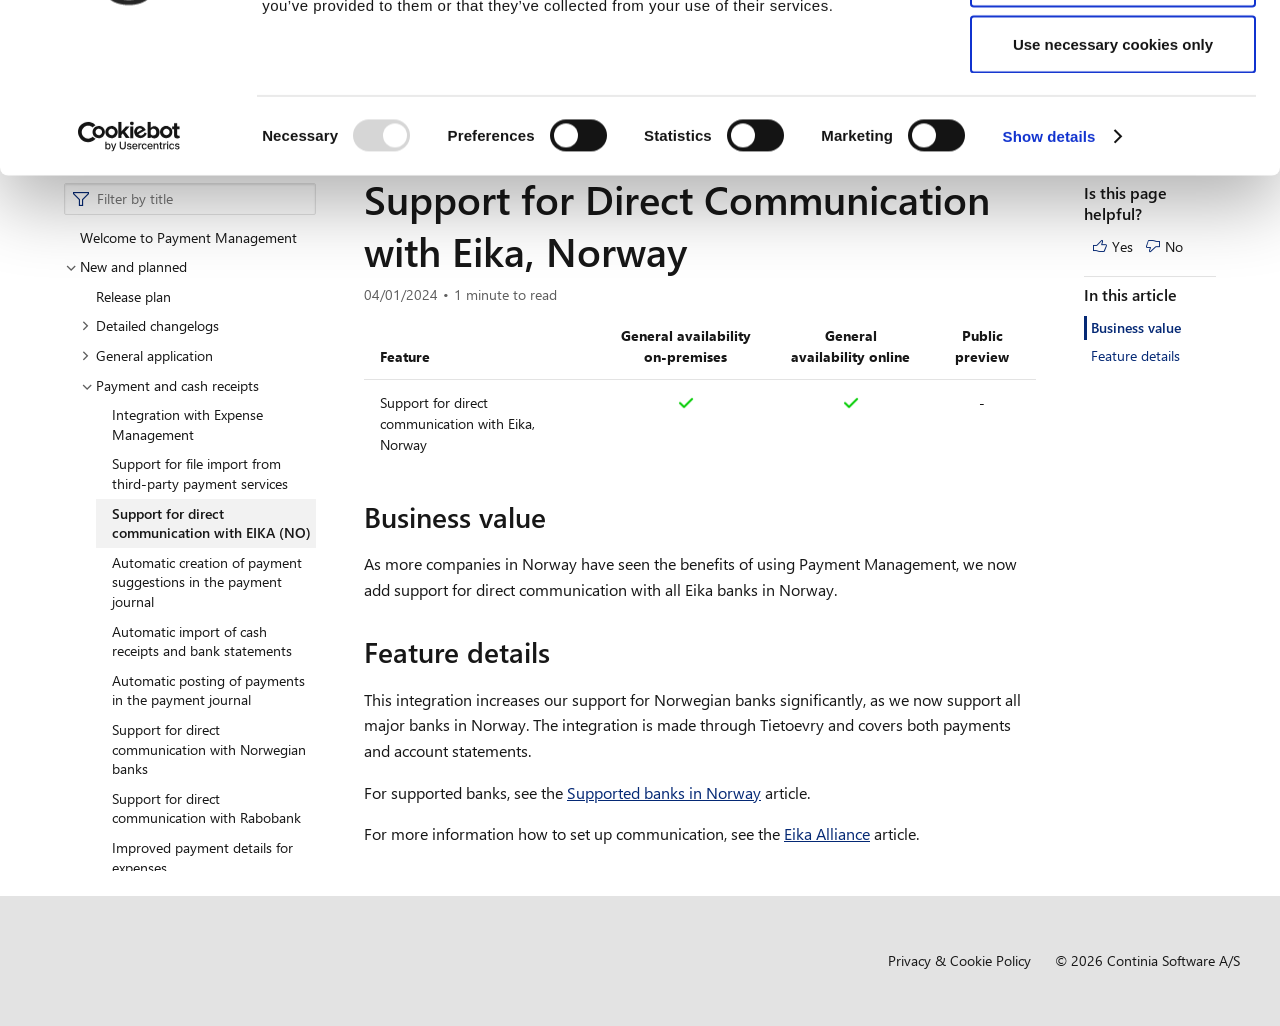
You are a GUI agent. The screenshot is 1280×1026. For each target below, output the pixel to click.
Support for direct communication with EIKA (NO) (211, 523)
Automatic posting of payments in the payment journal (208, 690)
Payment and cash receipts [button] (170, 385)
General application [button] (147, 355)
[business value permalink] (558, 517)
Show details (1049, 275)
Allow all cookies (1113, 52)
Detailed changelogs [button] (150, 325)
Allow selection (1112, 118)
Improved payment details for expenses (202, 857)
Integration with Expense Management (187, 424)
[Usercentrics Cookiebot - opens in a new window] (129, 276)
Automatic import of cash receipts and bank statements (202, 641)
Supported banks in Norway (664, 792)
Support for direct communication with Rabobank (206, 808)
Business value (1136, 327)
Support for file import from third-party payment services (200, 473)
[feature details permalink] (562, 652)
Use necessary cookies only (1113, 183)
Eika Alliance (827, 833)
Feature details (1135, 355)
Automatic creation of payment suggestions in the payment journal (207, 582)
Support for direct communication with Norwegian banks (209, 749)
